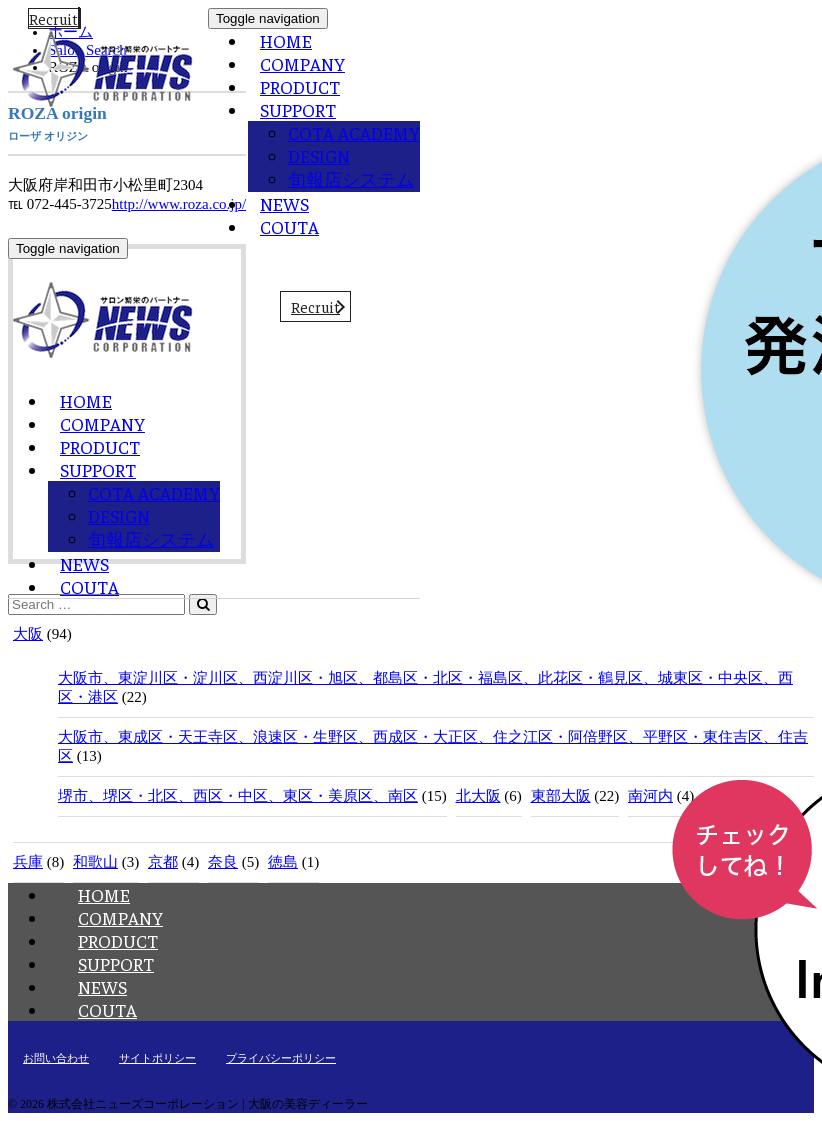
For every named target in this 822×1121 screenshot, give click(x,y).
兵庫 (28, 862)
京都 (163, 862)
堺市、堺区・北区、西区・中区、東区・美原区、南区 (238, 796)
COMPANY (302, 63)
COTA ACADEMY (354, 132)
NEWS (284, 203)
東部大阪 (561, 796)
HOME (286, 40)
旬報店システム (351, 178)
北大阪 (478, 796)
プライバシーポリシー (281, 1058)
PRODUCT (300, 86)
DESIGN (319, 155)
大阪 (28, 634)
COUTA (289, 226)
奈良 (223, 862)
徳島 (283, 862)
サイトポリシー (157, 1058)
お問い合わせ (56, 1058)
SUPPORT (298, 109)
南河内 (650, 796)
